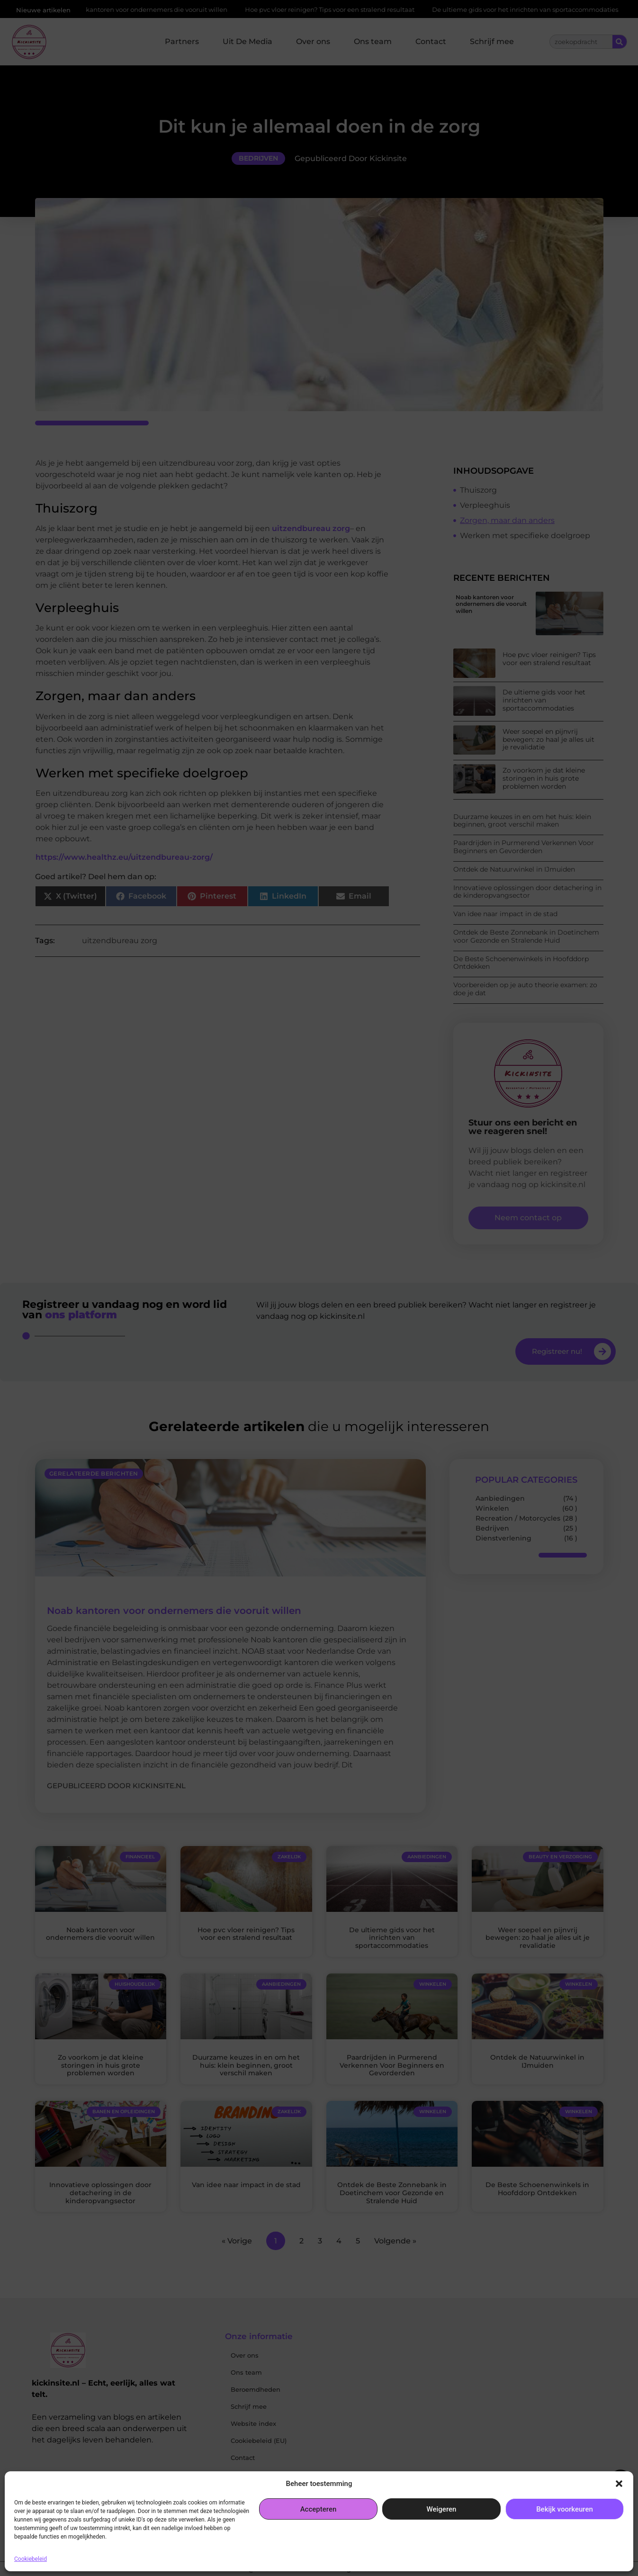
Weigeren (442, 2509)
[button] (619, 2483)
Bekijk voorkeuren (564, 2509)
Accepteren (318, 2509)
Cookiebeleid (30, 2559)
